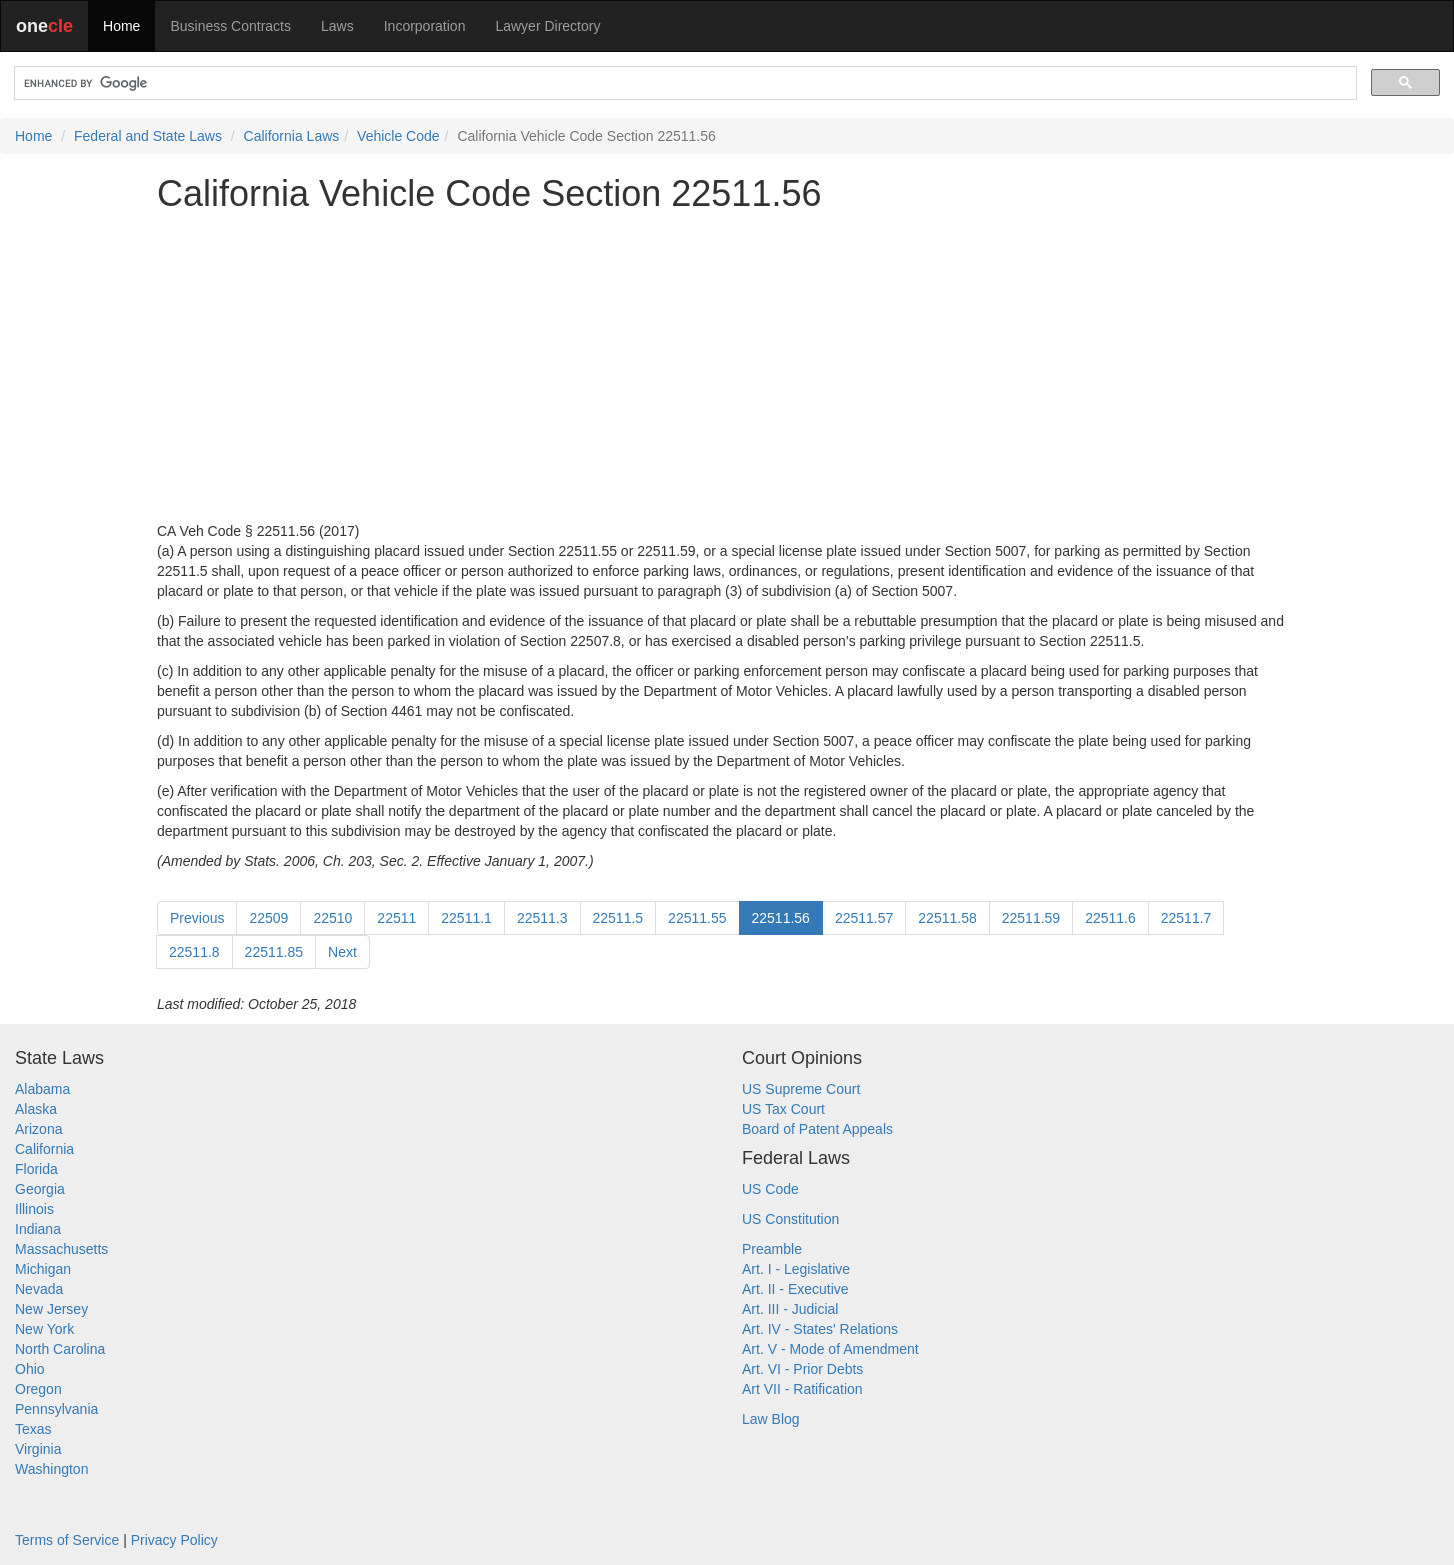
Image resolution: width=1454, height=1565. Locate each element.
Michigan (43, 1269)
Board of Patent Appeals (817, 1129)
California (44, 1149)
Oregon (38, 1389)
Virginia (38, 1449)
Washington (51, 1469)
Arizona (38, 1129)
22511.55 (697, 918)
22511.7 (1186, 918)
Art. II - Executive (795, 1289)
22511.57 (864, 918)
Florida (36, 1169)
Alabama (42, 1089)
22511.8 (194, 952)
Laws (337, 26)
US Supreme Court (801, 1089)
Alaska (36, 1109)
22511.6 (1110, 918)
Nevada (39, 1289)
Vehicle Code (398, 136)
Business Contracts (230, 26)
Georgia (40, 1189)
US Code (770, 1189)
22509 (268, 918)
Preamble (772, 1249)
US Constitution (790, 1219)
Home (121, 26)
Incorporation (425, 26)
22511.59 (1031, 918)
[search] (683, 83)
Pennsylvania (56, 1409)
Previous (197, 918)
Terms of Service (67, 1540)
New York (44, 1329)
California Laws (292, 136)
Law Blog (771, 1419)
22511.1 (466, 918)
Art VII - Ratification (802, 1389)
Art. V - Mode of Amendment (830, 1349)
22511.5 (618, 918)
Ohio (30, 1369)
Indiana (38, 1229)
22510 (332, 918)
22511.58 (947, 918)
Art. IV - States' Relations (820, 1329)
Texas (33, 1429)
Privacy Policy (174, 1540)
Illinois (34, 1209)
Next (342, 952)
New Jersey (51, 1309)
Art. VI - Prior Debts (802, 1369)
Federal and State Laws (148, 136)
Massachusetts (61, 1249)
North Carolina (60, 1349)
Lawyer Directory (547, 26)
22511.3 (542, 918)
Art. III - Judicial (790, 1309)
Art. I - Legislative (796, 1269)
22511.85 (274, 952)
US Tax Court (783, 1109)
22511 (396, 918)
